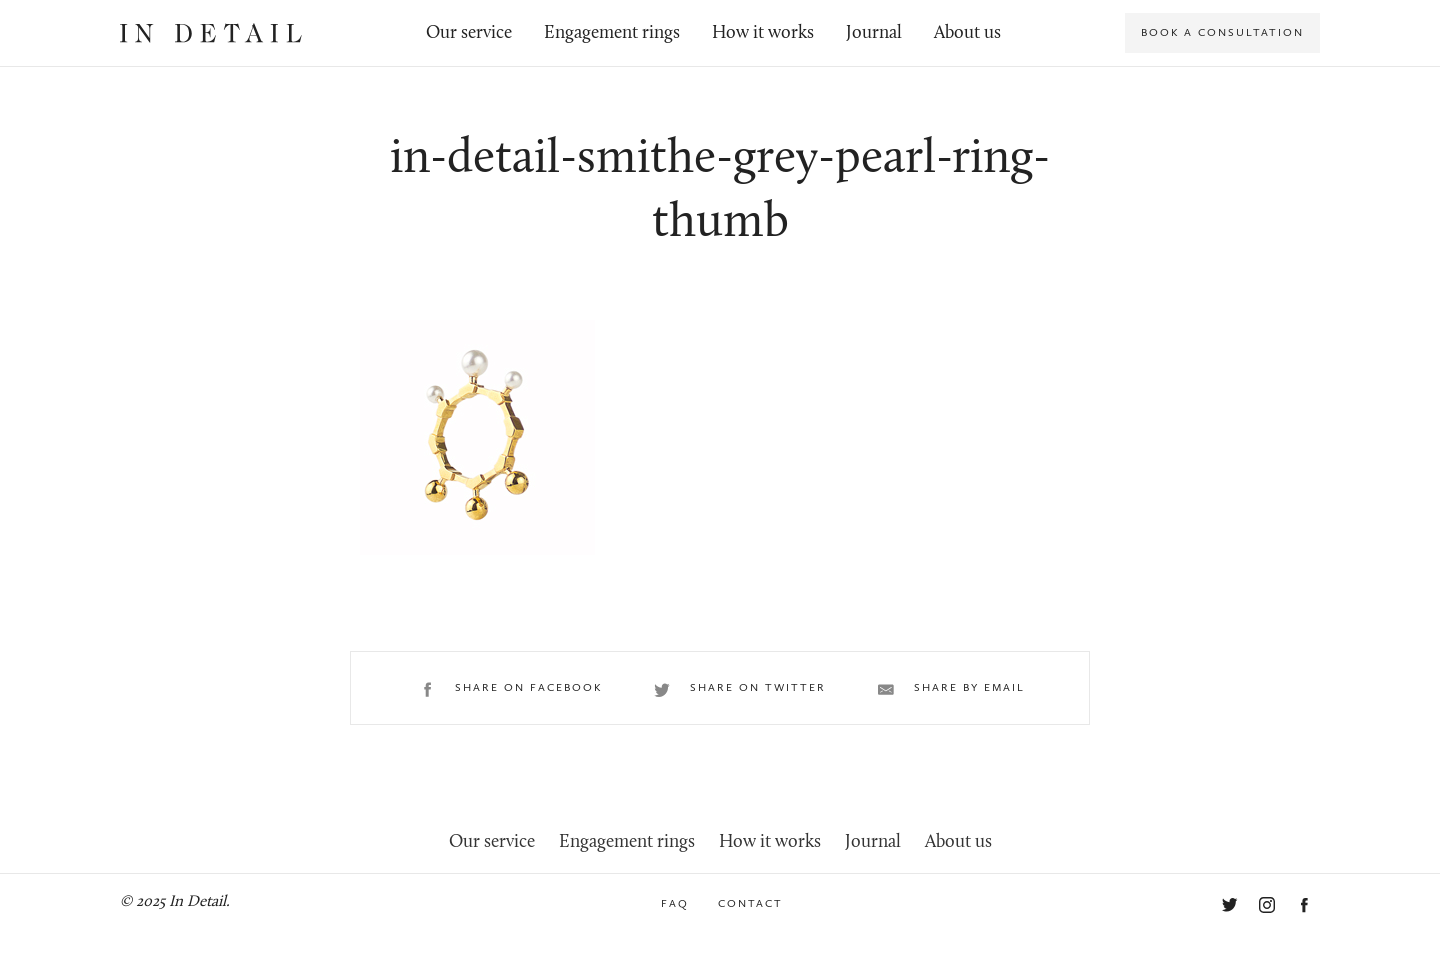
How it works (763, 33)
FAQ (675, 903)
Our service (469, 33)
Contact (750, 903)
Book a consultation (1222, 32)
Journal (874, 33)
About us (967, 33)
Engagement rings (612, 33)
